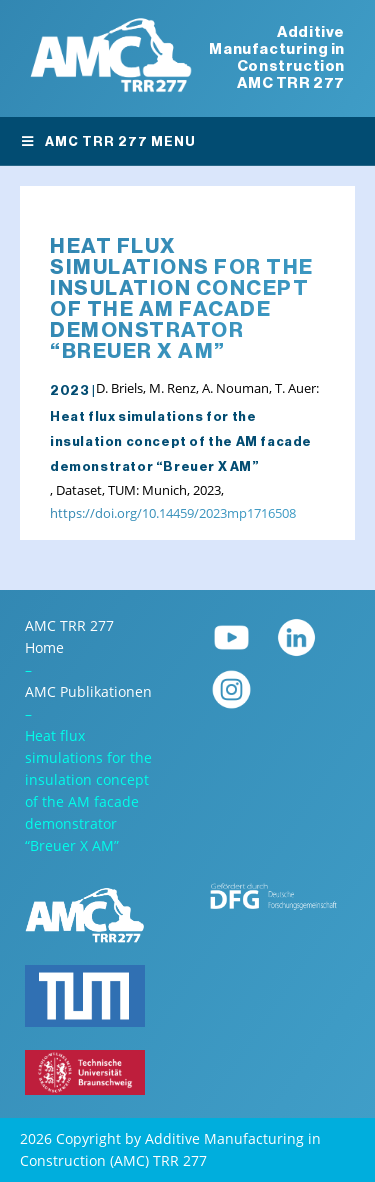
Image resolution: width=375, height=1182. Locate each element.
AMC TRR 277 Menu (108, 141)
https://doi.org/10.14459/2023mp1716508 (173, 513)
